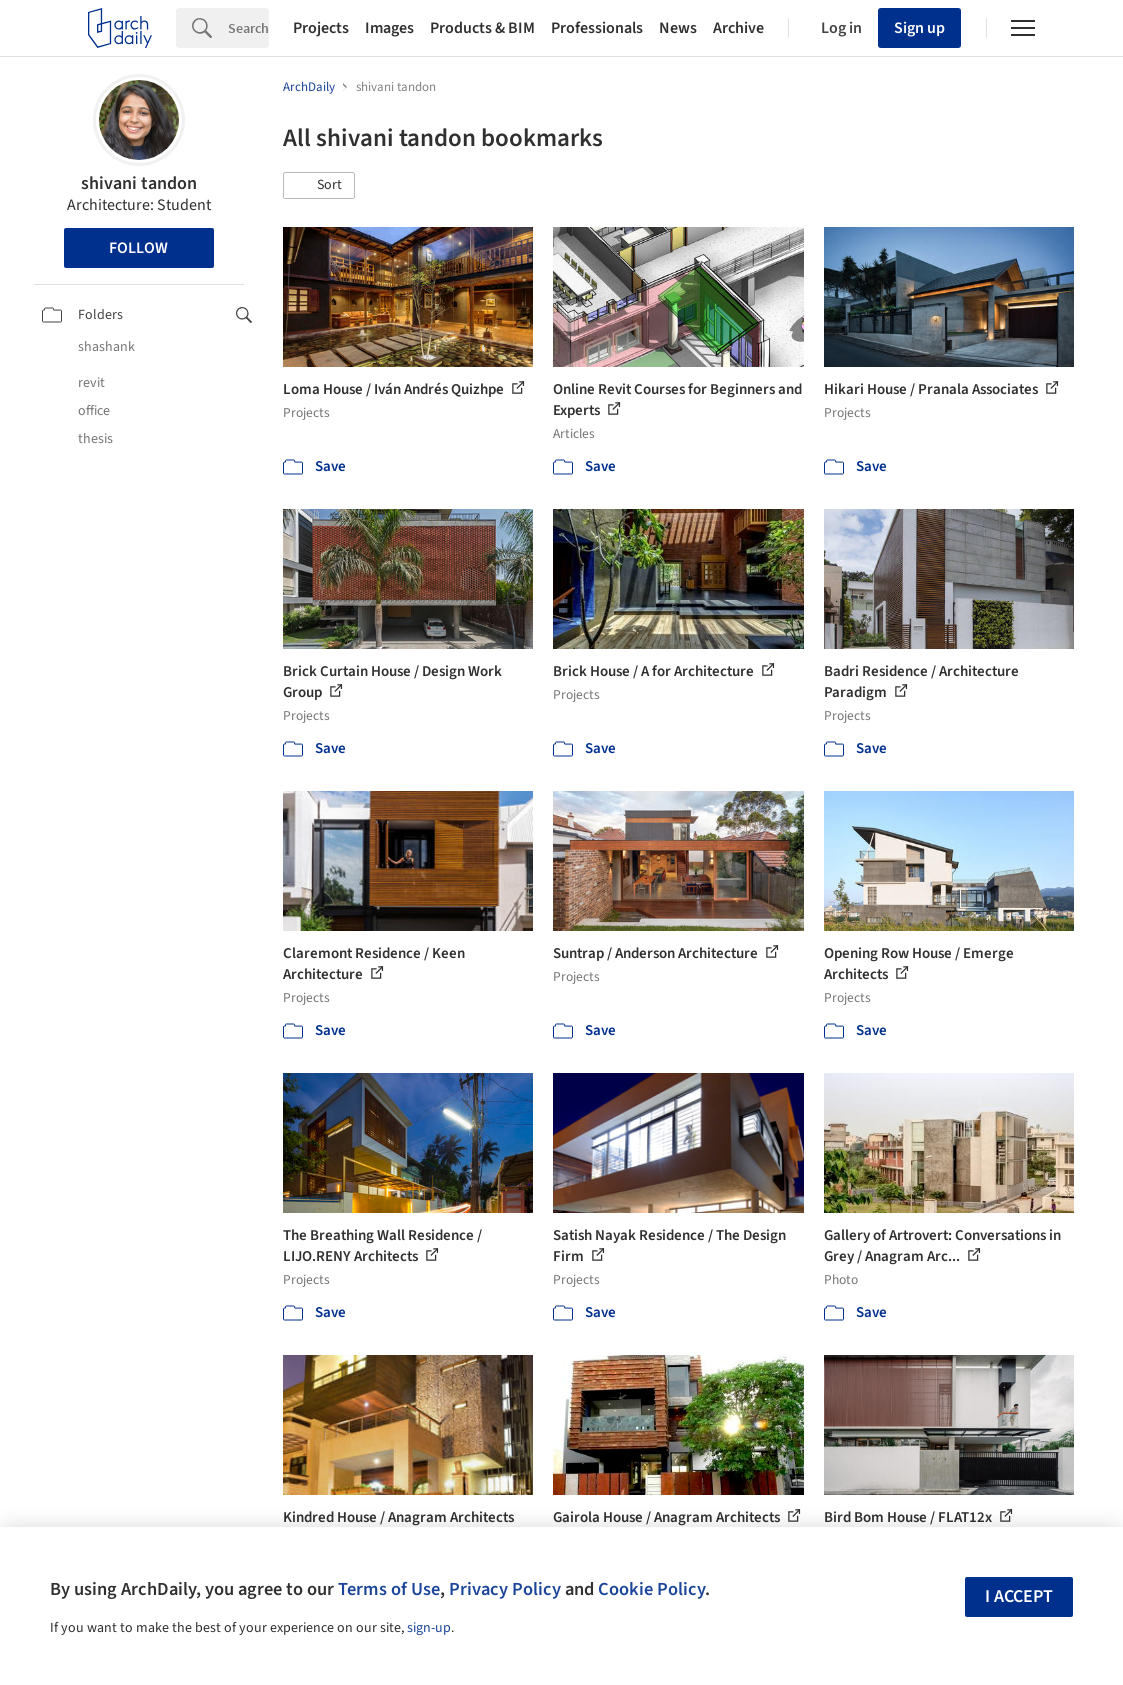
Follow (138, 248)
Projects (321, 28)
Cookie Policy (651, 1589)
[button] (319, 186)
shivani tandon (139, 183)
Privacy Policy (505, 1589)
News (678, 28)
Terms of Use (389, 1589)
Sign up (919, 28)
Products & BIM (482, 28)
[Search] (248, 28)
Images (389, 28)
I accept (1019, 1596)
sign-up (429, 1628)
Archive (738, 28)
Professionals (597, 28)
